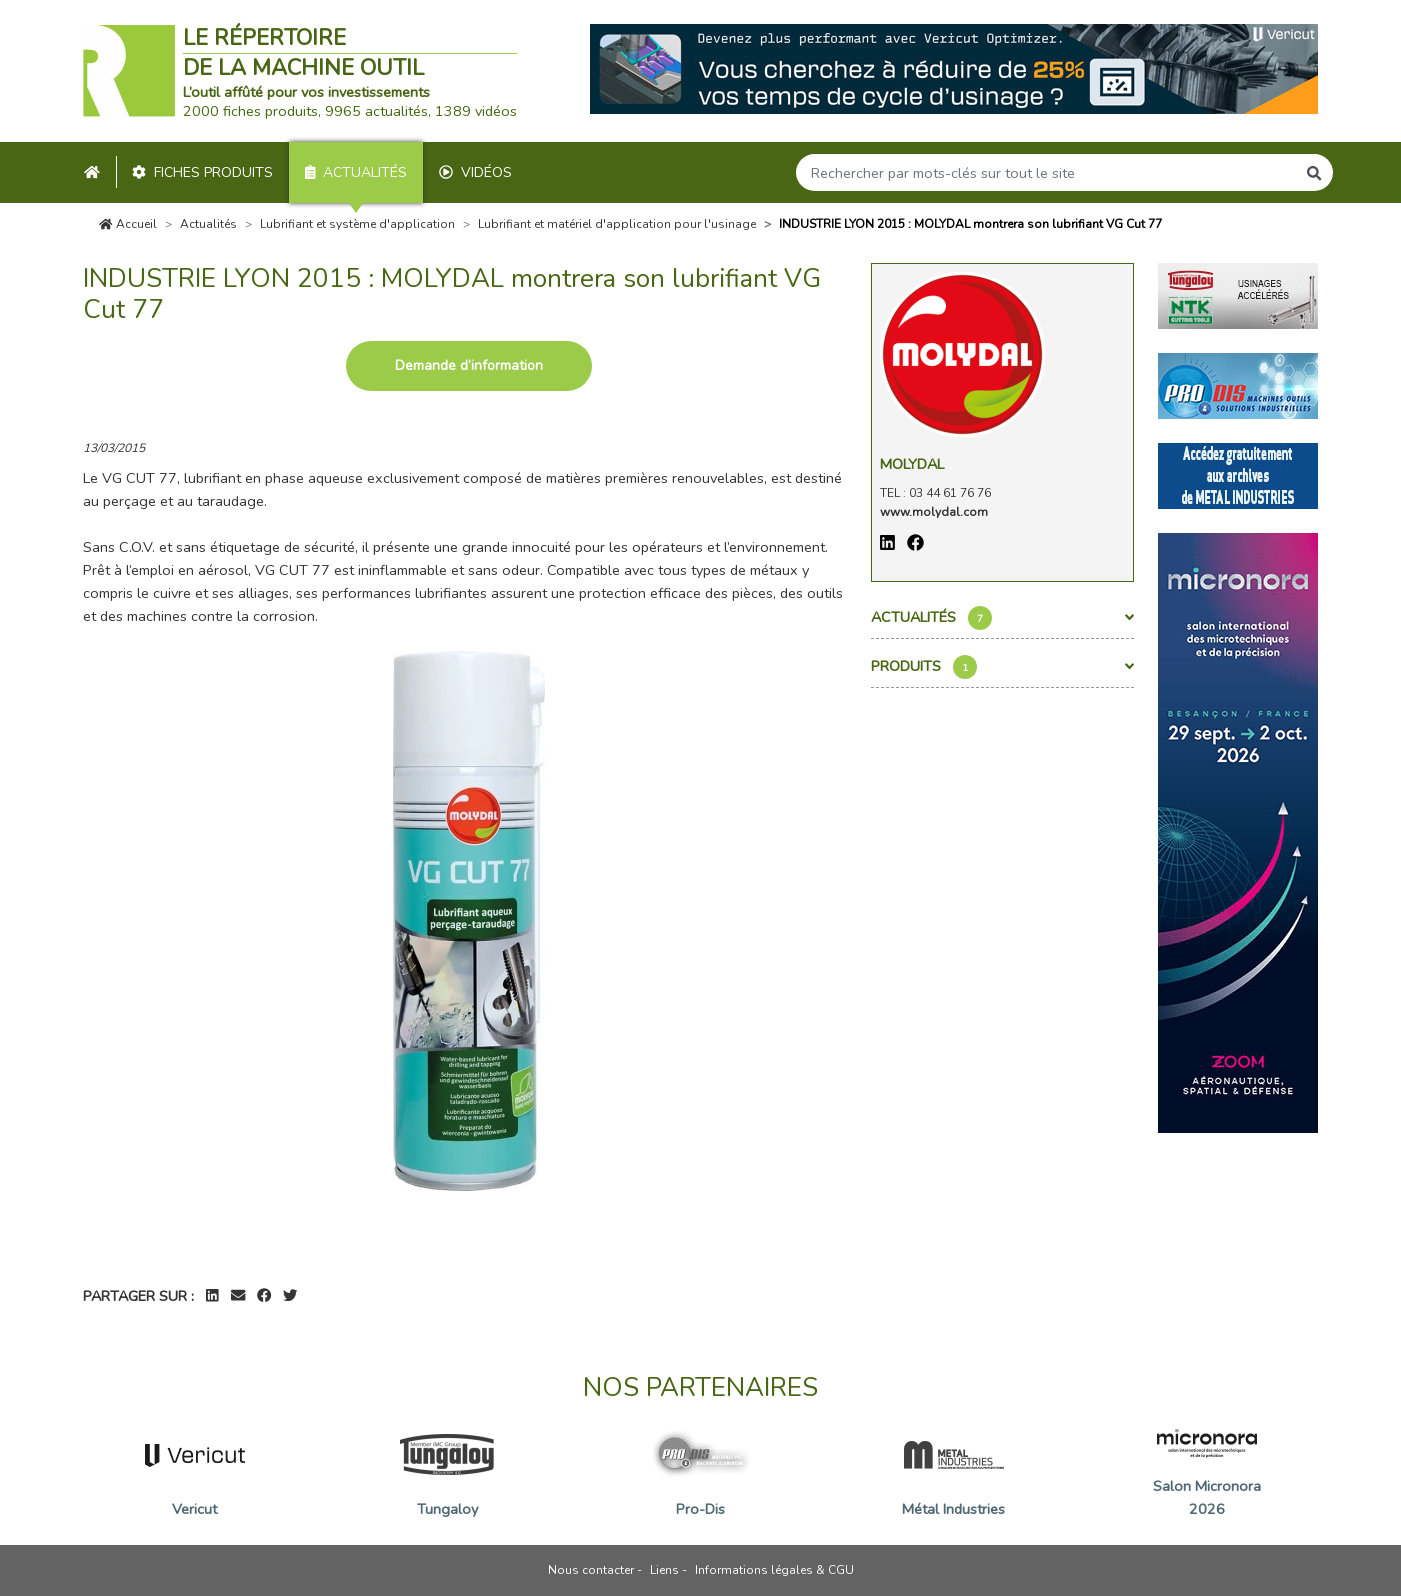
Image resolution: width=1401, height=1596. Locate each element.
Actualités (356, 172)
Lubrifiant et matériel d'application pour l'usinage (617, 224)
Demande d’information (469, 365)
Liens (664, 1570)
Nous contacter (591, 1570)
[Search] (1046, 172)
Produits (1002, 667)
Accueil (128, 224)
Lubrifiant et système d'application (357, 224)
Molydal (912, 464)
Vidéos (475, 172)
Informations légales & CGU (774, 1570)
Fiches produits (202, 172)
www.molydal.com (934, 512)
